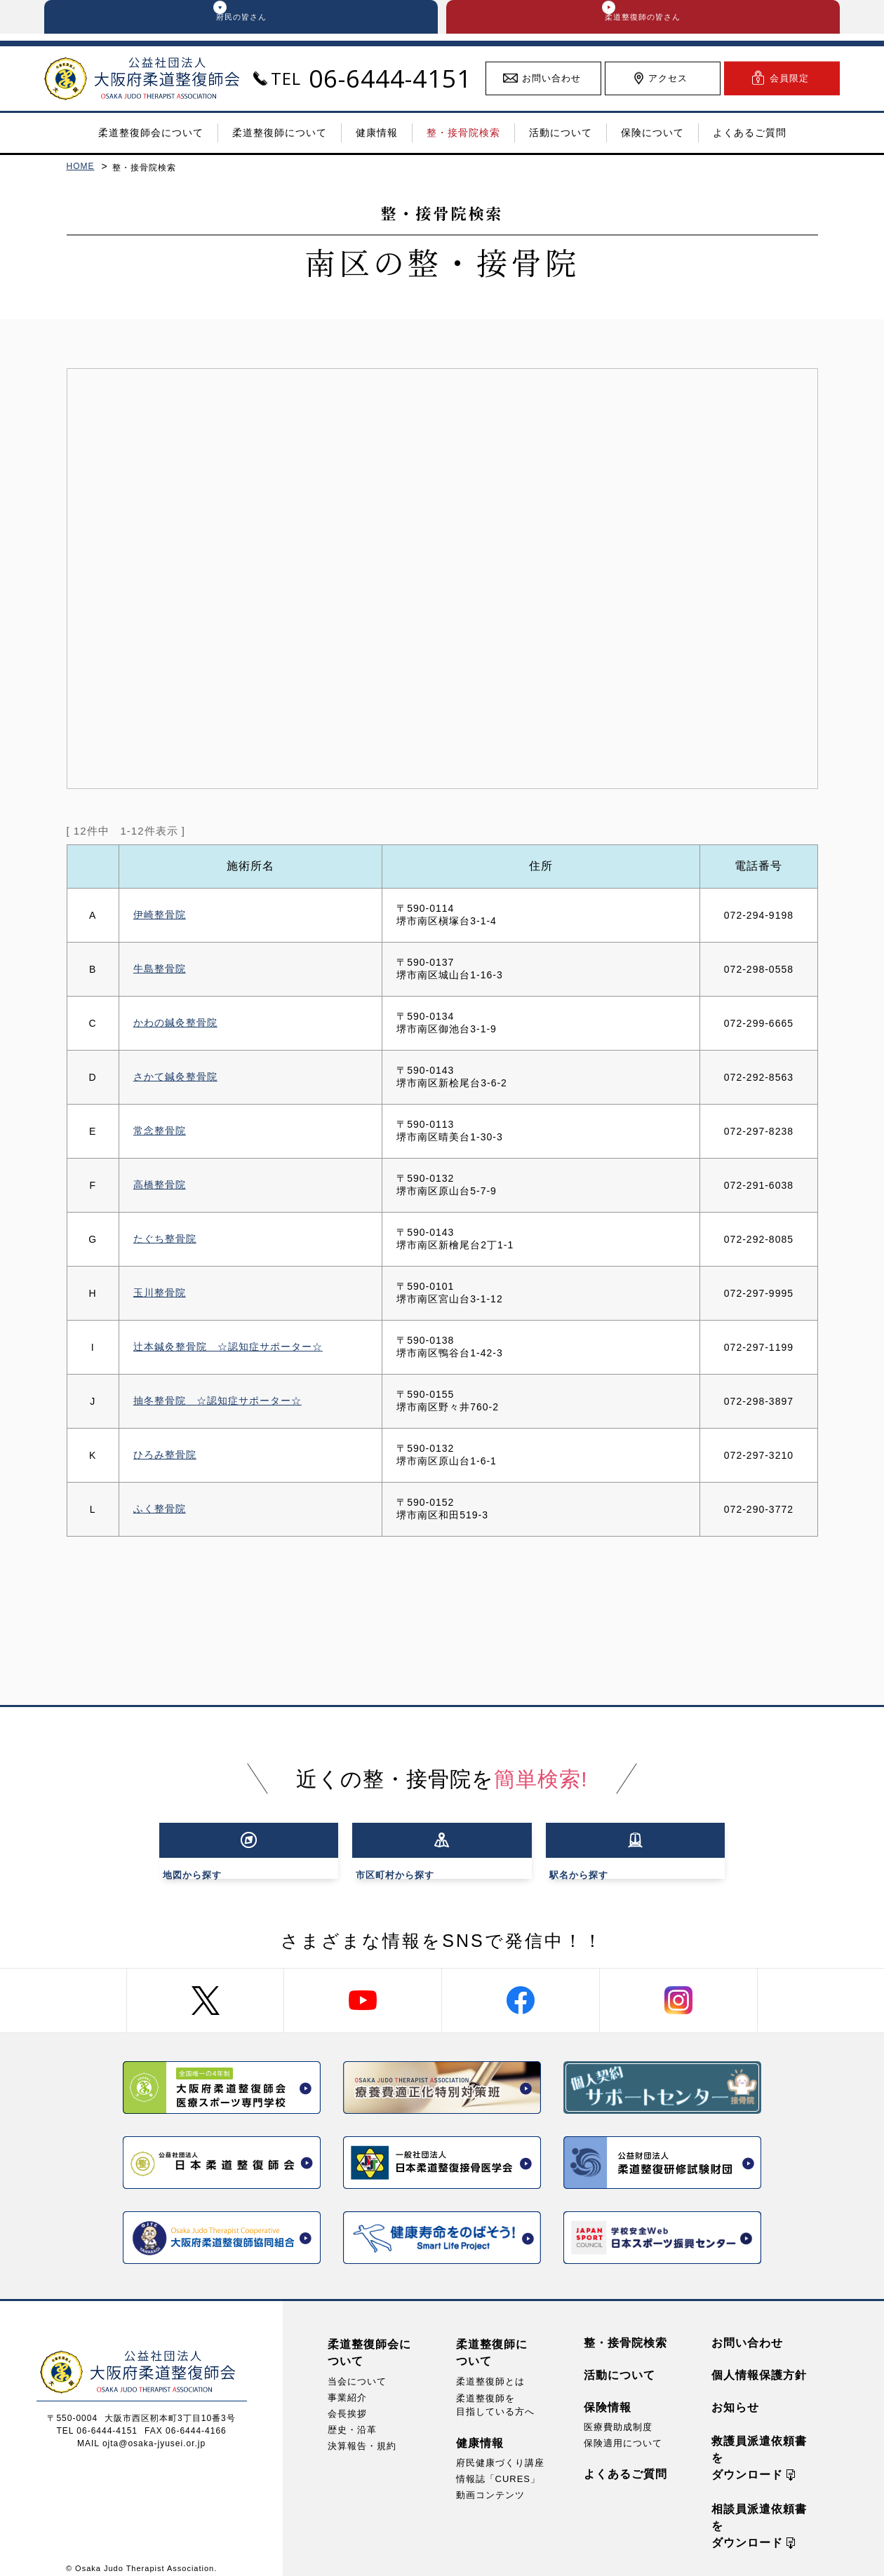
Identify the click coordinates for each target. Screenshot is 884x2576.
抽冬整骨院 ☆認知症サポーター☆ (217, 1407)
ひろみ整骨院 (164, 1461)
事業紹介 (347, 2387)
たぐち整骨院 (164, 1245)
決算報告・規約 (362, 2435)
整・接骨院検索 (625, 2332)
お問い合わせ (747, 2332)
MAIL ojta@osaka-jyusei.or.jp (141, 2433)
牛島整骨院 (159, 975)
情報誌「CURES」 (498, 2468)
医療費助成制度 (618, 2416)
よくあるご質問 (625, 2463)
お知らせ (735, 2397)
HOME (81, 173)
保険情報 (607, 2397)
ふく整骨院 (159, 1515)
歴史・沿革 (352, 2419)
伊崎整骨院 (159, 921)
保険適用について (623, 2432)
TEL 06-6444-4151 (97, 2420)
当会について (357, 2371)
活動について (619, 2365)
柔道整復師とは (490, 2371)
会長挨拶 (347, 2403)
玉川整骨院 (159, 1299)
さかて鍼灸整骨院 (175, 1083)
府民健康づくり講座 (500, 2452)
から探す (240, 1848)
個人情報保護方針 (759, 2365)
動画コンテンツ (490, 2484)
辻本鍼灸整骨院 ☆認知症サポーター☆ (228, 1353)
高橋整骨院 (159, 1191)
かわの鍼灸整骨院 (175, 1029)
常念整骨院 (159, 1137)
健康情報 (480, 2433)
